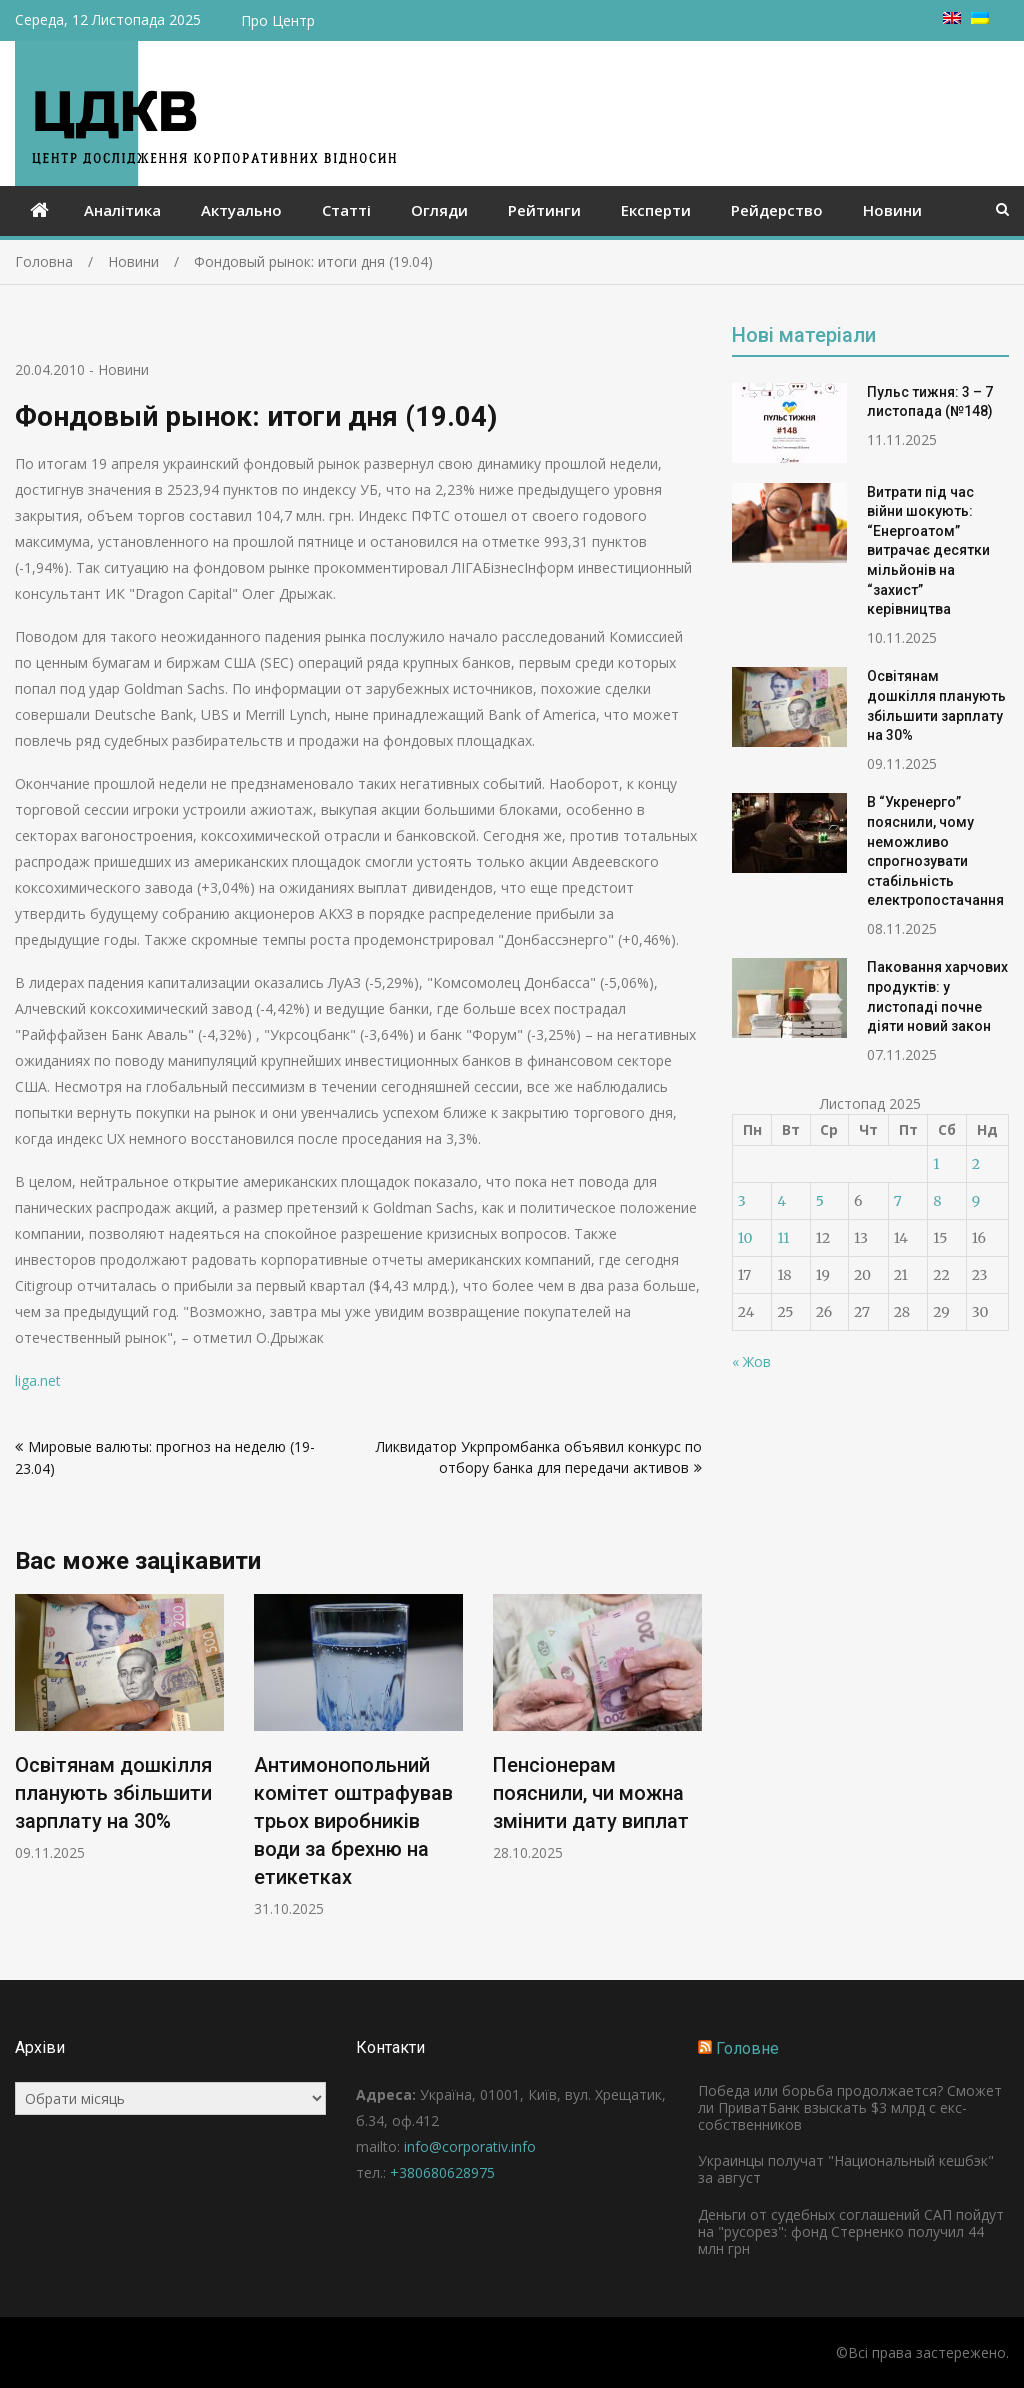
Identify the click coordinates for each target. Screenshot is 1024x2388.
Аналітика (122, 210)
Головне (747, 2048)
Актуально (241, 210)
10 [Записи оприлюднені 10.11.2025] (745, 1238)
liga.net (38, 1380)
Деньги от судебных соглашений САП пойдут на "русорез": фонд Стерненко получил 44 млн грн (851, 2231)
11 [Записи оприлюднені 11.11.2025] (783, 1238)
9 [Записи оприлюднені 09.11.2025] (976, 1201)
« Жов (751, 1361)
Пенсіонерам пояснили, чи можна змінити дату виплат (591, 1793)
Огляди (439, 210)
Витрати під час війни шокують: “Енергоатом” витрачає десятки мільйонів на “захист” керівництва (928, 551)
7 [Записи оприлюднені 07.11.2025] (898, 1201)
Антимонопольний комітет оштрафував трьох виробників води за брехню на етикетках (353, 1821)
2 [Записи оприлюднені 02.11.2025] (976, 1164)
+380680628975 (442, 2172)
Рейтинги (544, 210)
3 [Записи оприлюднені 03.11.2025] (742, 1201)
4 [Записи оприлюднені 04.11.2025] (781, 1201)
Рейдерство (777, 210)
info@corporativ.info (470, 2146)
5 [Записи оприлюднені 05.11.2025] (820, 1201)
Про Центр (278, 20)
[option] (119, 1728)
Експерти (656, 210)
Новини (892, 210)
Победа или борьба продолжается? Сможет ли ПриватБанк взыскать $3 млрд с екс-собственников (850, 2107)
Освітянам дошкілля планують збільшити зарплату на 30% (113, 1793)
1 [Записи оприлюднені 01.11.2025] (936, 1164)
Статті (346, 210)
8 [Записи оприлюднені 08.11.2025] (937, 1201)
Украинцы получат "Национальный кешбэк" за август (846, 2169)
